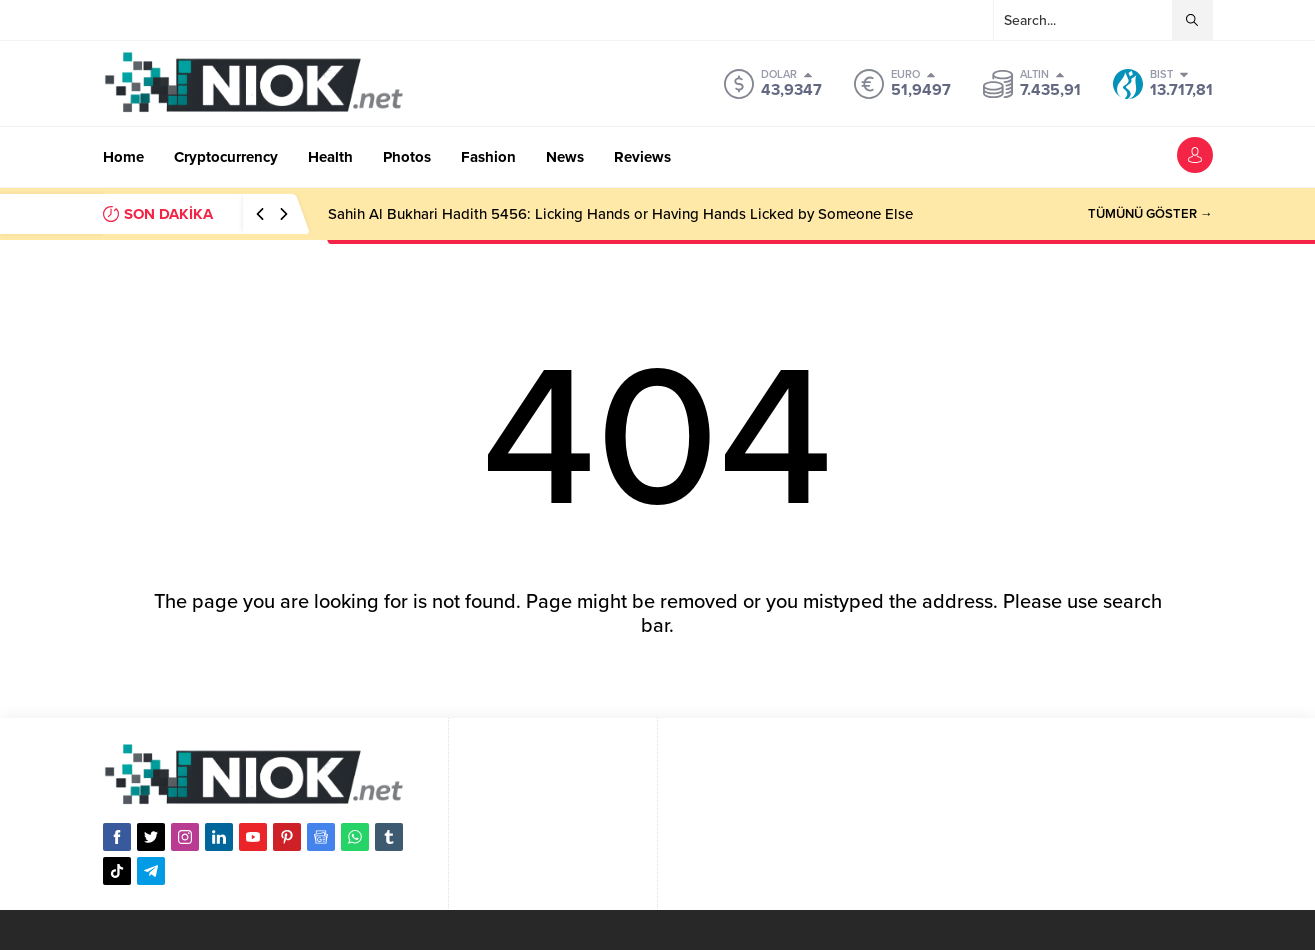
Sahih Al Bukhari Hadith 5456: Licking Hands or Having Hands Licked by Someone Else (620, 214)
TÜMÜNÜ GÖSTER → (1150, 214)
